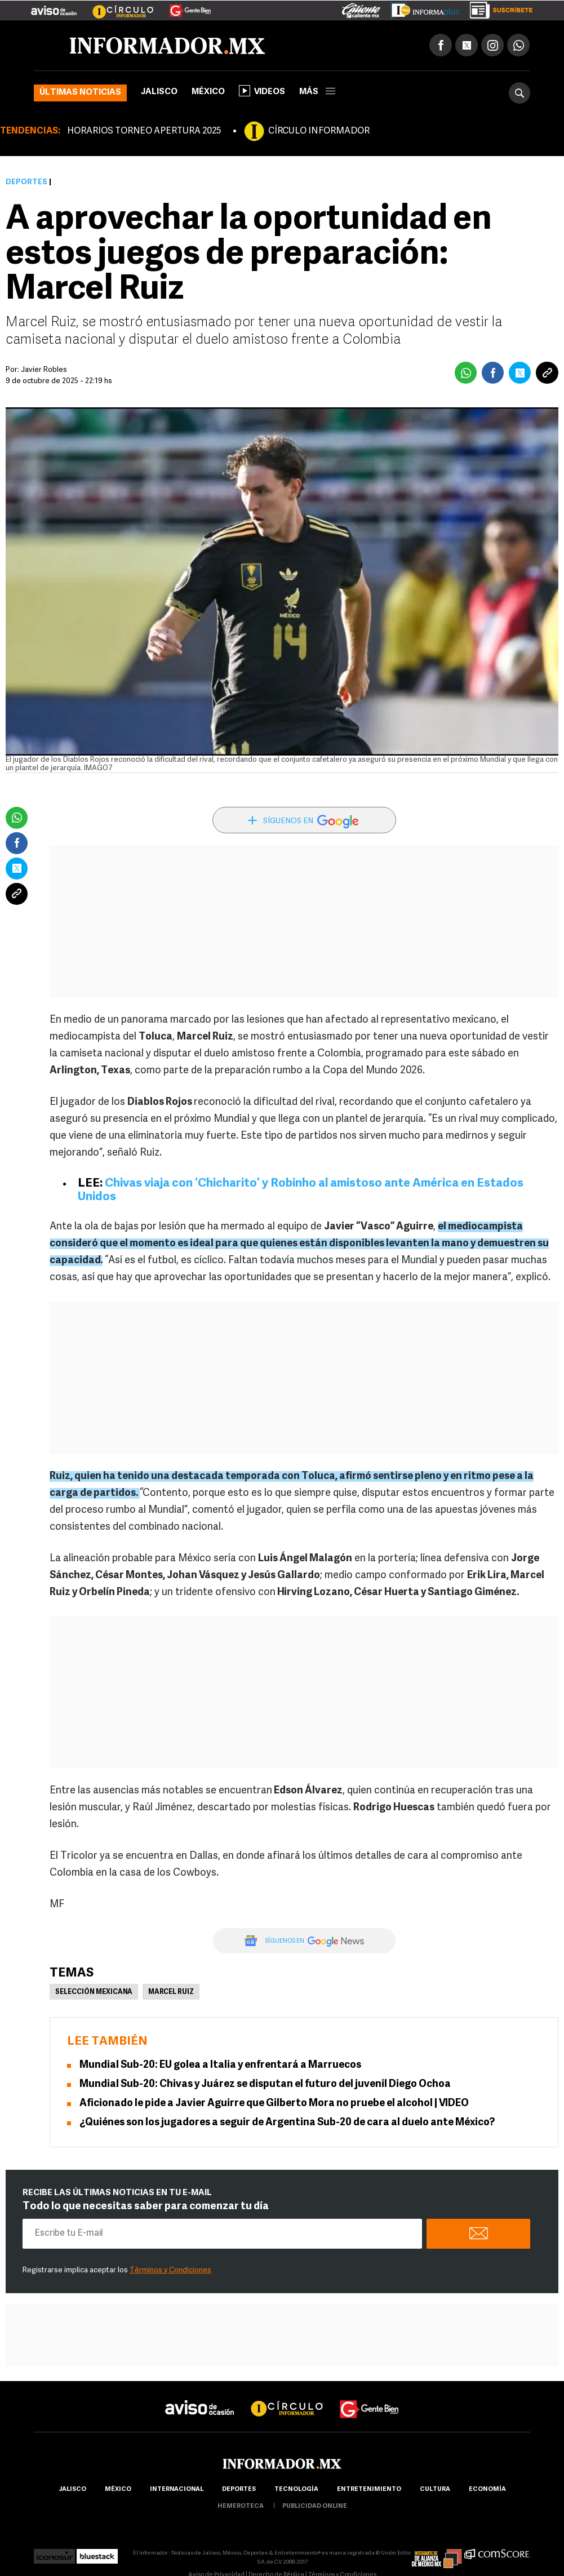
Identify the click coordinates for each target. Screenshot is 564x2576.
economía (487, 2489)
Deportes (26, 182)
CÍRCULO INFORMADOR (319, 131)
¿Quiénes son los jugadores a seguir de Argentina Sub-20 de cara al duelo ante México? (287, 2122)
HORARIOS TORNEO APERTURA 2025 (144, 131)
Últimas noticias (80, 92)
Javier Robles (44, 370)
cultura (435, 2489)
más (317, 92)
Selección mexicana (93, 1992)
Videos (262, 90)
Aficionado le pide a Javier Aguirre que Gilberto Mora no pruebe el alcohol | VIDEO (274, 2103)
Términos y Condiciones (170, 2270)
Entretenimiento (369, 2489)
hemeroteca (240, 2506)
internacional (176, 2489)
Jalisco (159, 92)
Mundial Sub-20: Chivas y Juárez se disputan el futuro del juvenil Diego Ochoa (265, 2084)
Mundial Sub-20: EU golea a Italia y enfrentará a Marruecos (220, 2065)
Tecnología (296, 2489)
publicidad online (314, 2506)
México (208, 92)
